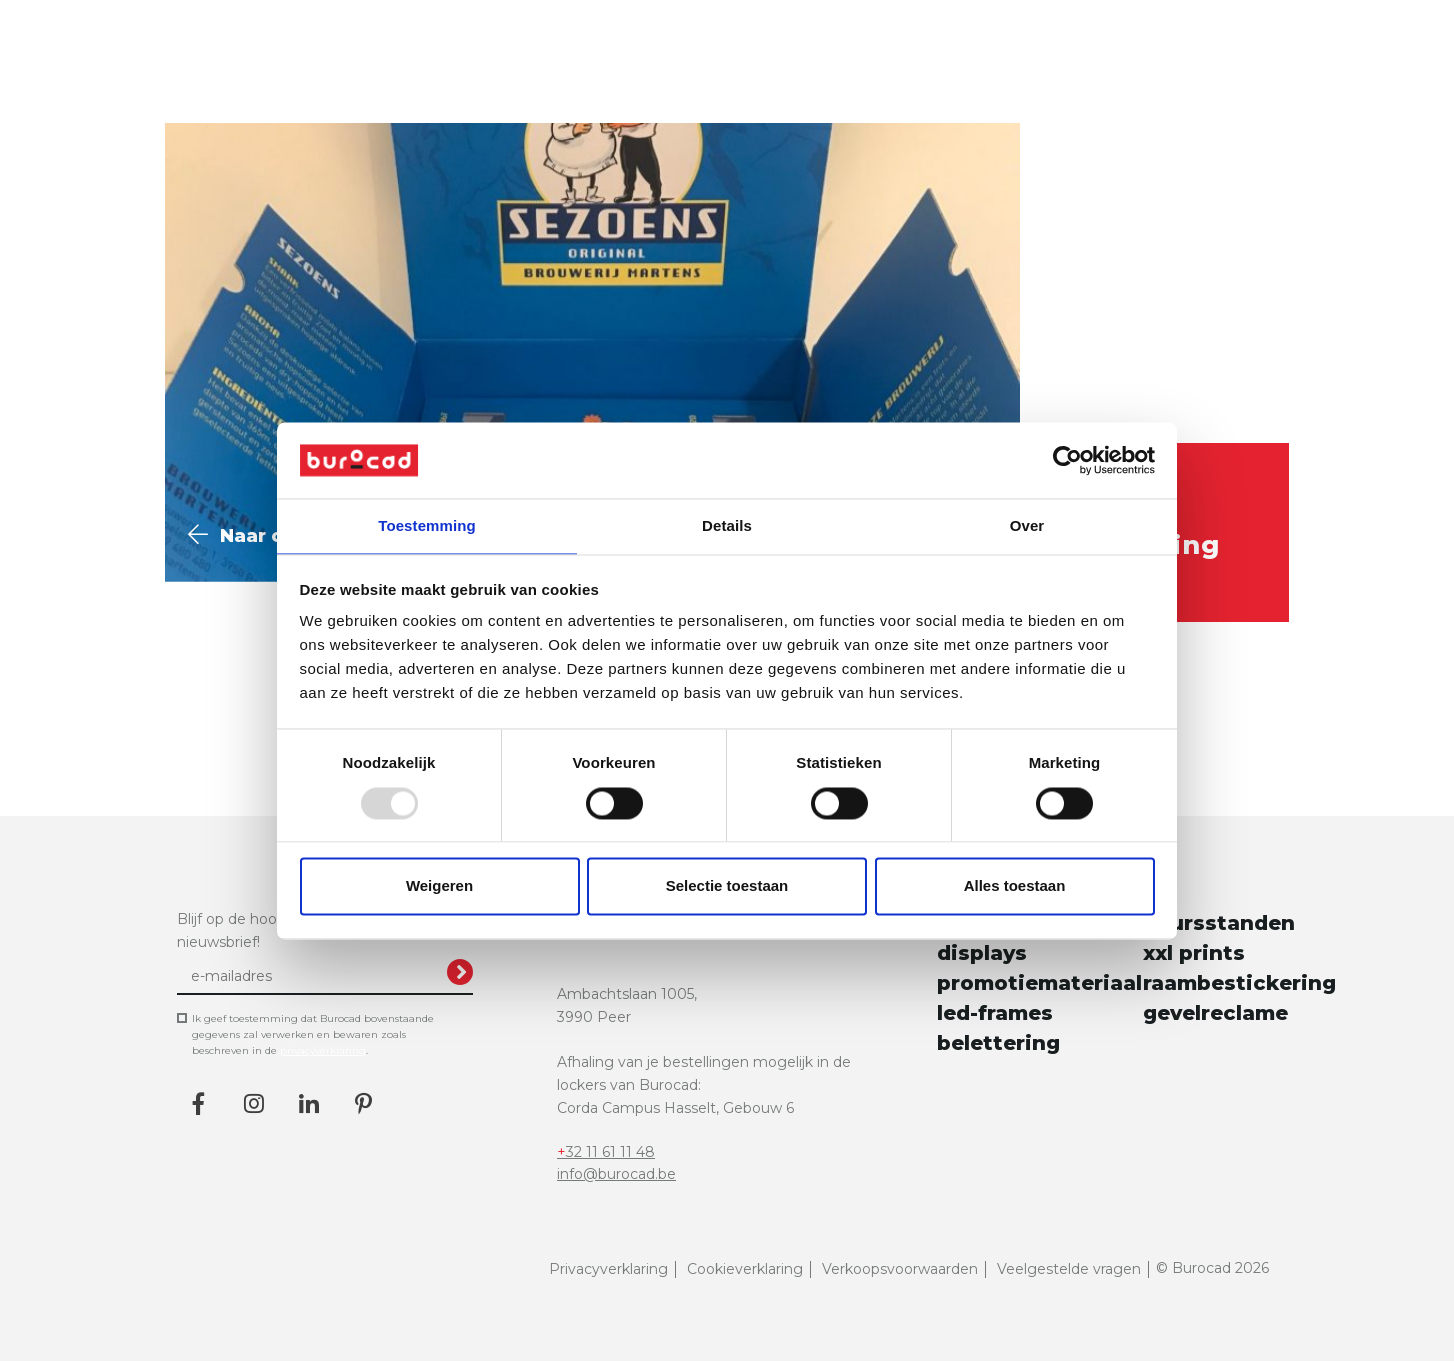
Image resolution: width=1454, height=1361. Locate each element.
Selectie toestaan (727, 887)
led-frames (995, 1003)
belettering (998, 1033)
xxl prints (1194, 943)
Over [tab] (1027, 525)
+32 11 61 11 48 (606, 1141)
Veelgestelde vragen (1069, 1259)
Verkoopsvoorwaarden (900, 1259)
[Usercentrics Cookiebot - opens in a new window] (1067, 459)
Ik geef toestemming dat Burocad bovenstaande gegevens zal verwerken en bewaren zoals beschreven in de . (313, 1025)
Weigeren (439, 887)
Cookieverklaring (745, 1259)
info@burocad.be (616, 1164)
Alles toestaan (1015, 887)
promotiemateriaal (1004, 973)
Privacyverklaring (608, 1259)
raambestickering (1210, 973)
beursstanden (1210, 913)
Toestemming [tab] (427, 525)
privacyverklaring (323, 1040)
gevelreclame (1210, 1003)
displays (982, 943)
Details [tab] (727, 525)
